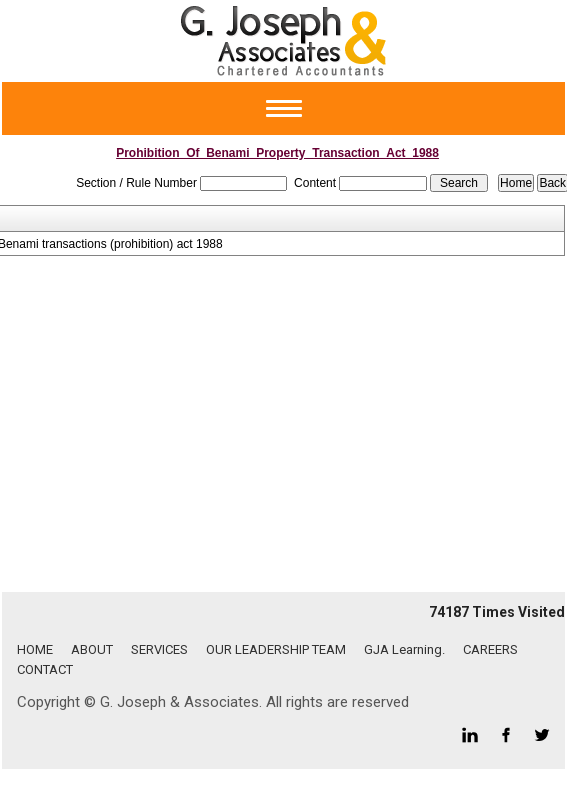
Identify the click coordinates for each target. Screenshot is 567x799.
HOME (35, 649)
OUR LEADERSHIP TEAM (276, 649)
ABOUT (92, 649)
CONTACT (45, 669)
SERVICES (159, 649)
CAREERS (490, 649)
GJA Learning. (404, 649)
